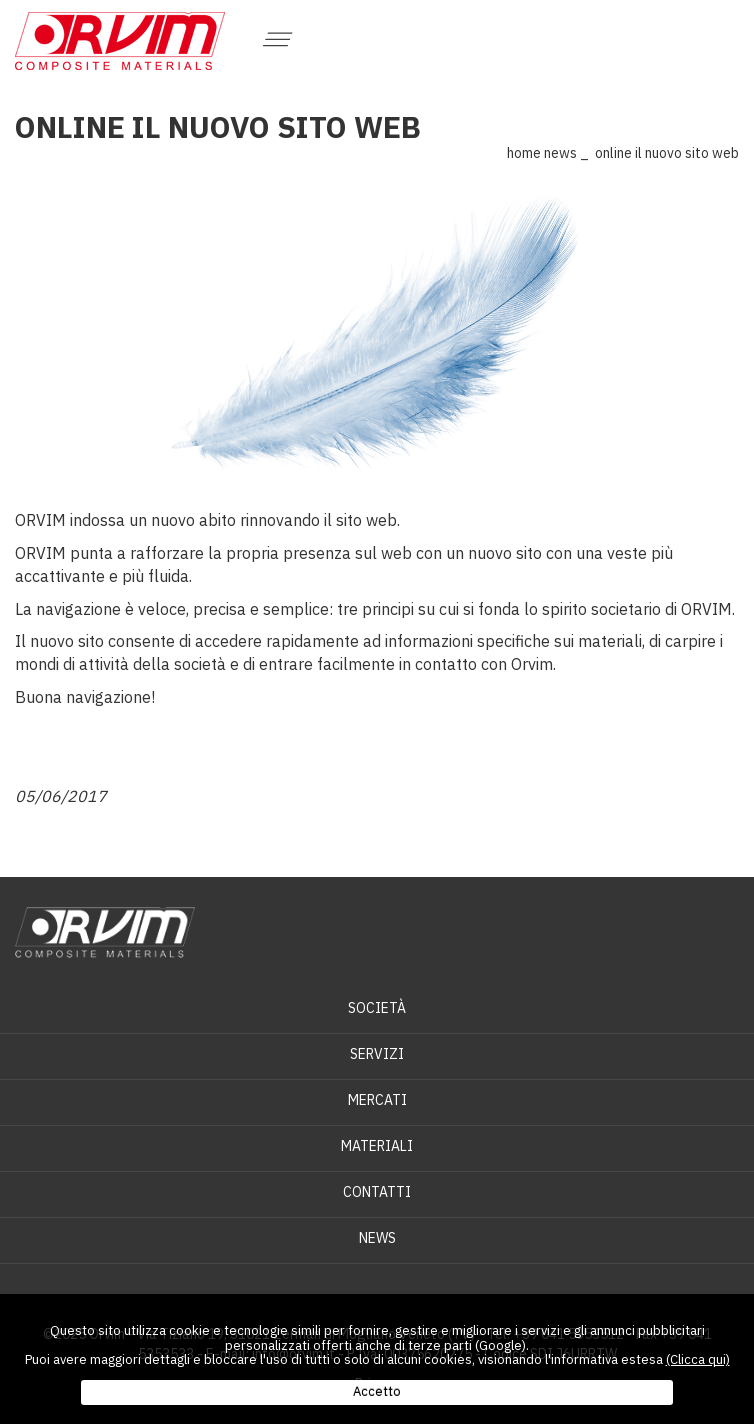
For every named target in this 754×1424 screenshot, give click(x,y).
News (560, 153)
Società (377, 1008)
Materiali (377, 1146)
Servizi (377, 1054)
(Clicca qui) (698, 1359)
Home (524, 153)
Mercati (377, 1100)
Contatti (377, 1192)
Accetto (377, 1391)
